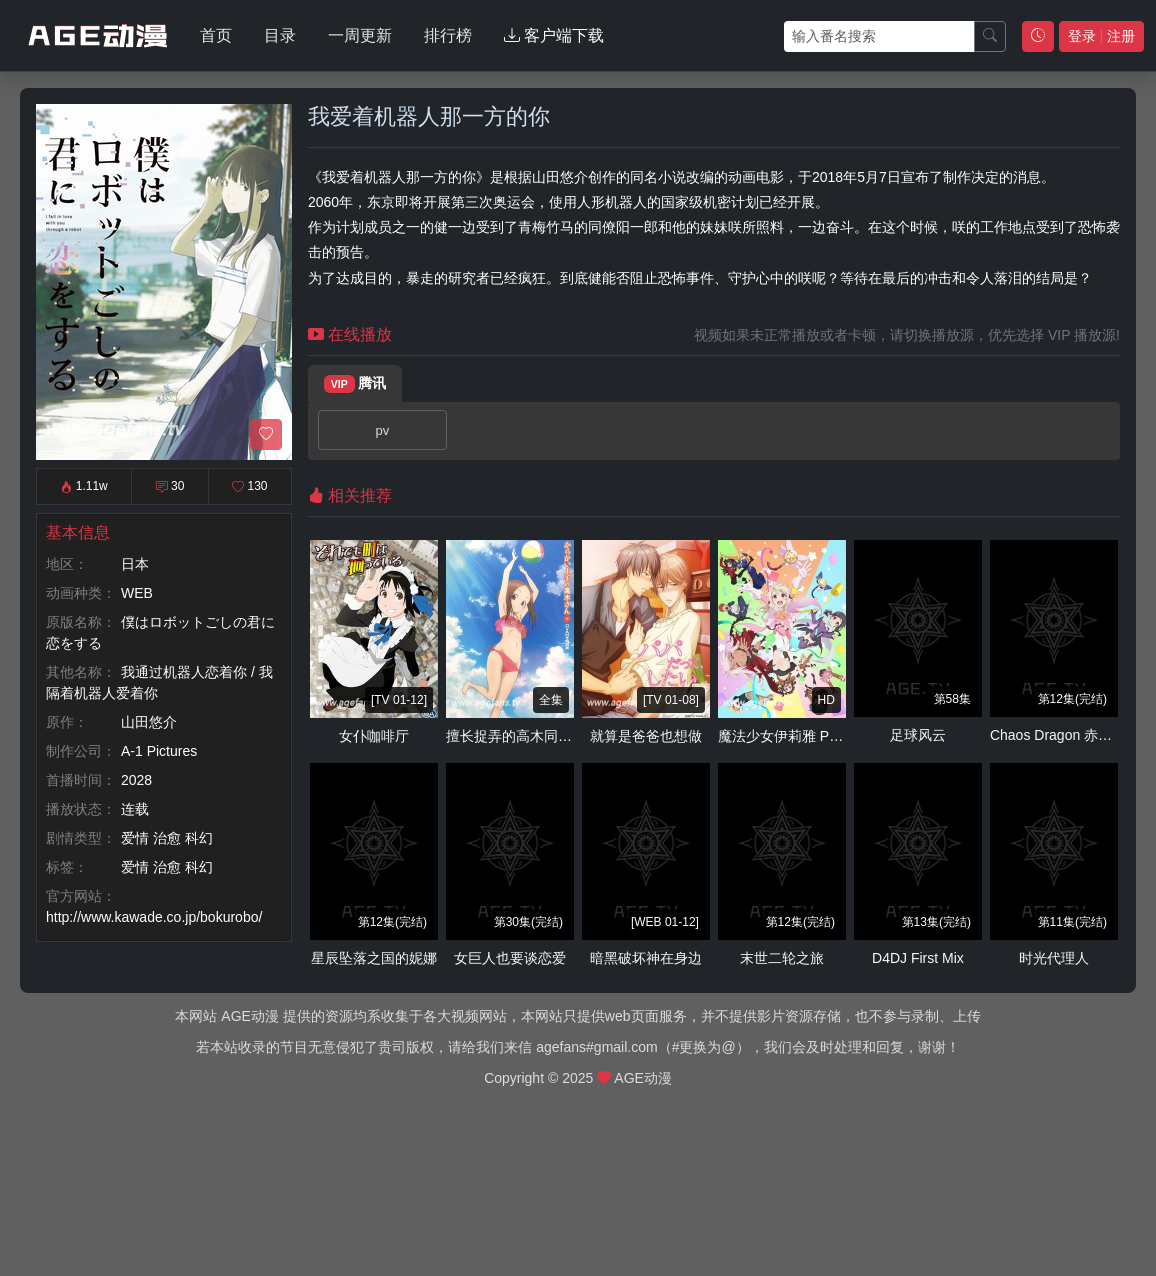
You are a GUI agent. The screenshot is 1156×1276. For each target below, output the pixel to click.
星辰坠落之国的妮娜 (374, 958)
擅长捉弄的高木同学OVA (523, 736)
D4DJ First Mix (918, 958)
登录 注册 (1101, 36)
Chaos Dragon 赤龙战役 (1065, 735)
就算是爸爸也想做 (646, 736)
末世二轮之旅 (782, 958)
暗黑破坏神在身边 (646, 958)
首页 (216, 35)
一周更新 (360, 35)
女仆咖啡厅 (374, 736)
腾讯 (355, 384)
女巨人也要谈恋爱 (510, 958)
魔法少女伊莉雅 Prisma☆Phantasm (829, 736)
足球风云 (918, 735)
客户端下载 (554, 35)
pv (382, 430)
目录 (280, 35)
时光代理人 (1054, 958)
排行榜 (448, 35)
